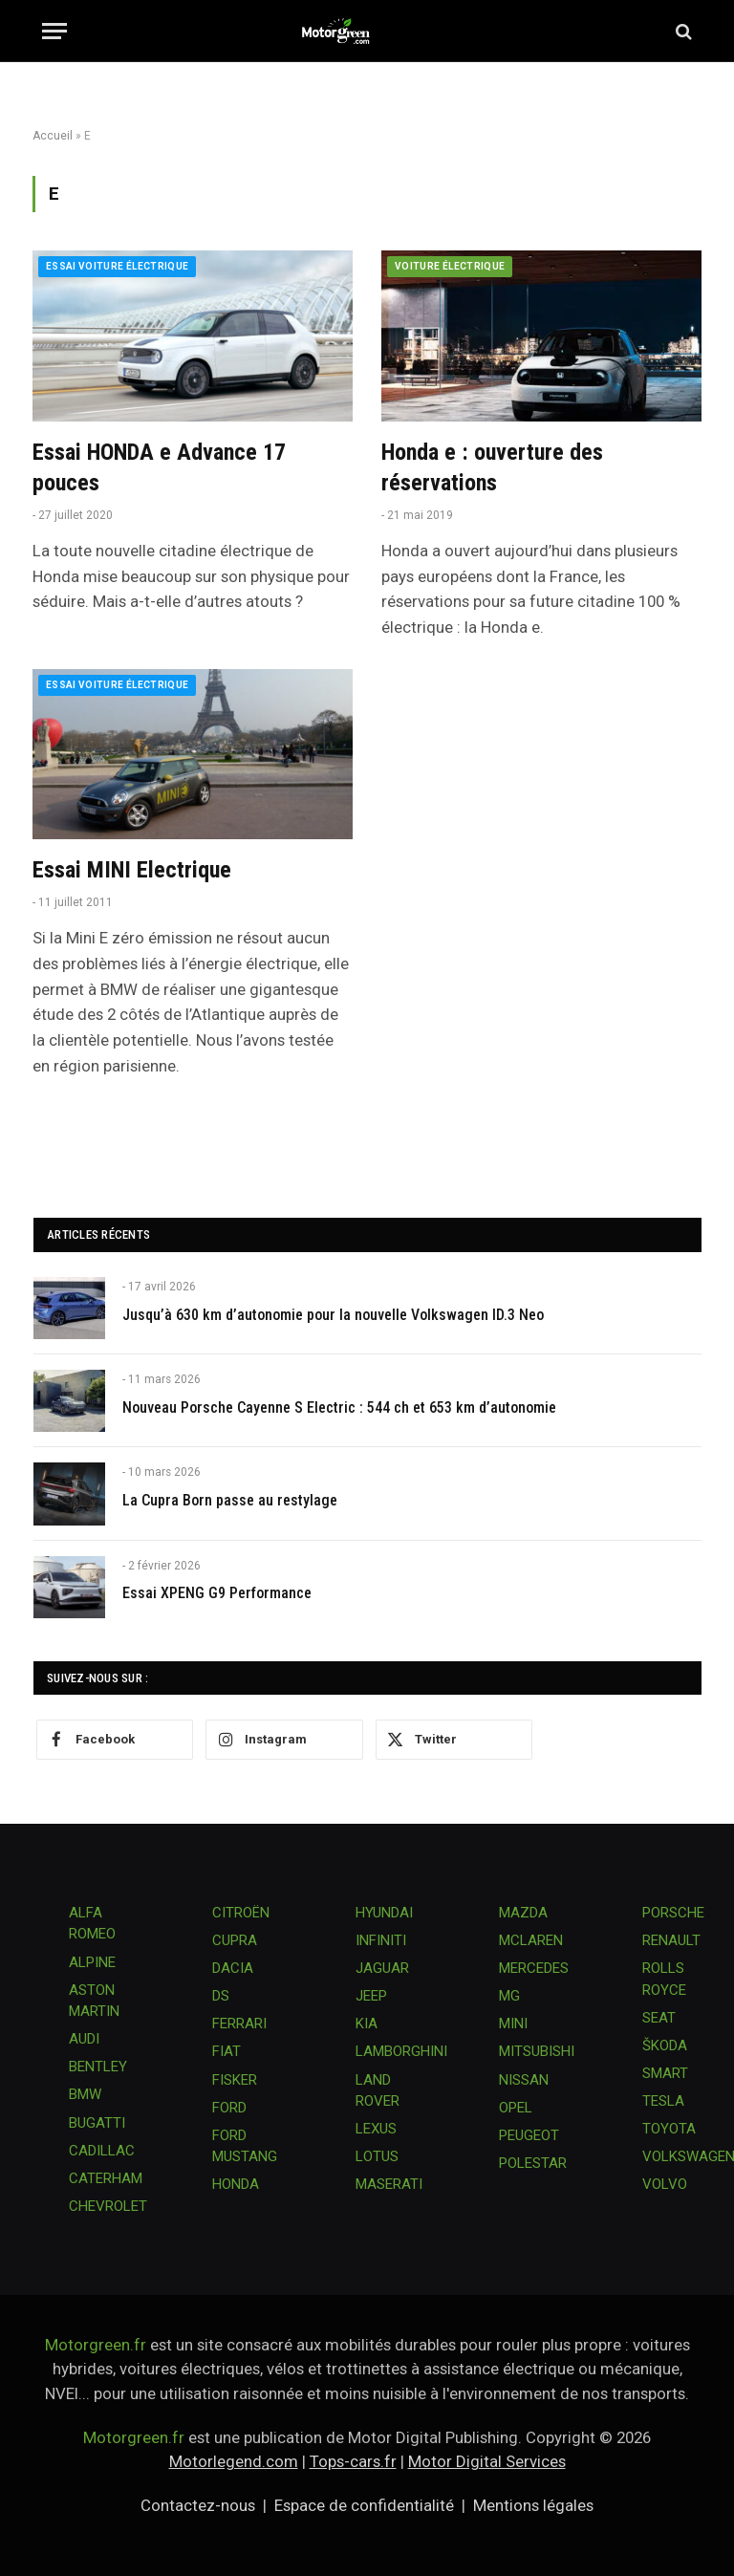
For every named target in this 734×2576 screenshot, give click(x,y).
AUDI (84, 2038)
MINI (513, 2023)
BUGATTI (97, 2123)
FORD (229, 2107)
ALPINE (92, 1962)
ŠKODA (664, 2045)
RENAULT (671, 1940)
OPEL (515, 2107)
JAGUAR (382, 1968)
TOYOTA (669, 2128)
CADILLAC (102, 2150)
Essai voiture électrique (117, 266)
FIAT (226, 2051)
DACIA (232, 1968)
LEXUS (376, 2128)
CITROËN (241, 1912)
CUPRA (234, 1940)
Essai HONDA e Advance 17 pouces (159, 468)
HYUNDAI (384, 1912)
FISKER (234, 2080)
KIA (367, 2023)
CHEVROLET (108, 2206)
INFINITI (381, 1940)
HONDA (235, 2184)
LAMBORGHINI (401, 2051)
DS (220, 1995)
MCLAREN (531, 1940)
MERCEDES (534, 1968)
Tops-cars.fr (353, 2461)
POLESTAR (533, 2163)
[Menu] (54, 31)
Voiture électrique (450, 266)
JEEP (371, 1995)
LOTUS (377, 2156)
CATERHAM (105, 2178)
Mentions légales (533, 2505)
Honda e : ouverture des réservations (492, 468)
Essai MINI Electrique (131, 869)
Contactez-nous (197, 2505)
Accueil (52, 135)
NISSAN (524, 2080)
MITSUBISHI (536, 2051)
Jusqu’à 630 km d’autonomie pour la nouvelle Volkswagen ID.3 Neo (333, 1315)
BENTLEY (98, 2066)
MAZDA (523, 1912)
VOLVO (664, 2184)
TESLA (663, 2101)
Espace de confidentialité (364, 2505)
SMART (665, 2073)
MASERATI (389, 2184)
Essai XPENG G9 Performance (217, 1593)
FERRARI (239, 2023)
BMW (85, 2094)
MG (509, 1995)
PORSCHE (673, 1912)
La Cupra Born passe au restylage (229, 1500)
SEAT (659, 2017)
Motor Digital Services (487, 2461)
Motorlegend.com (233, 2461)
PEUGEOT (529, 2135)
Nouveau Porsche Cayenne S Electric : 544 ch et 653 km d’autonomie (339, 1407)
